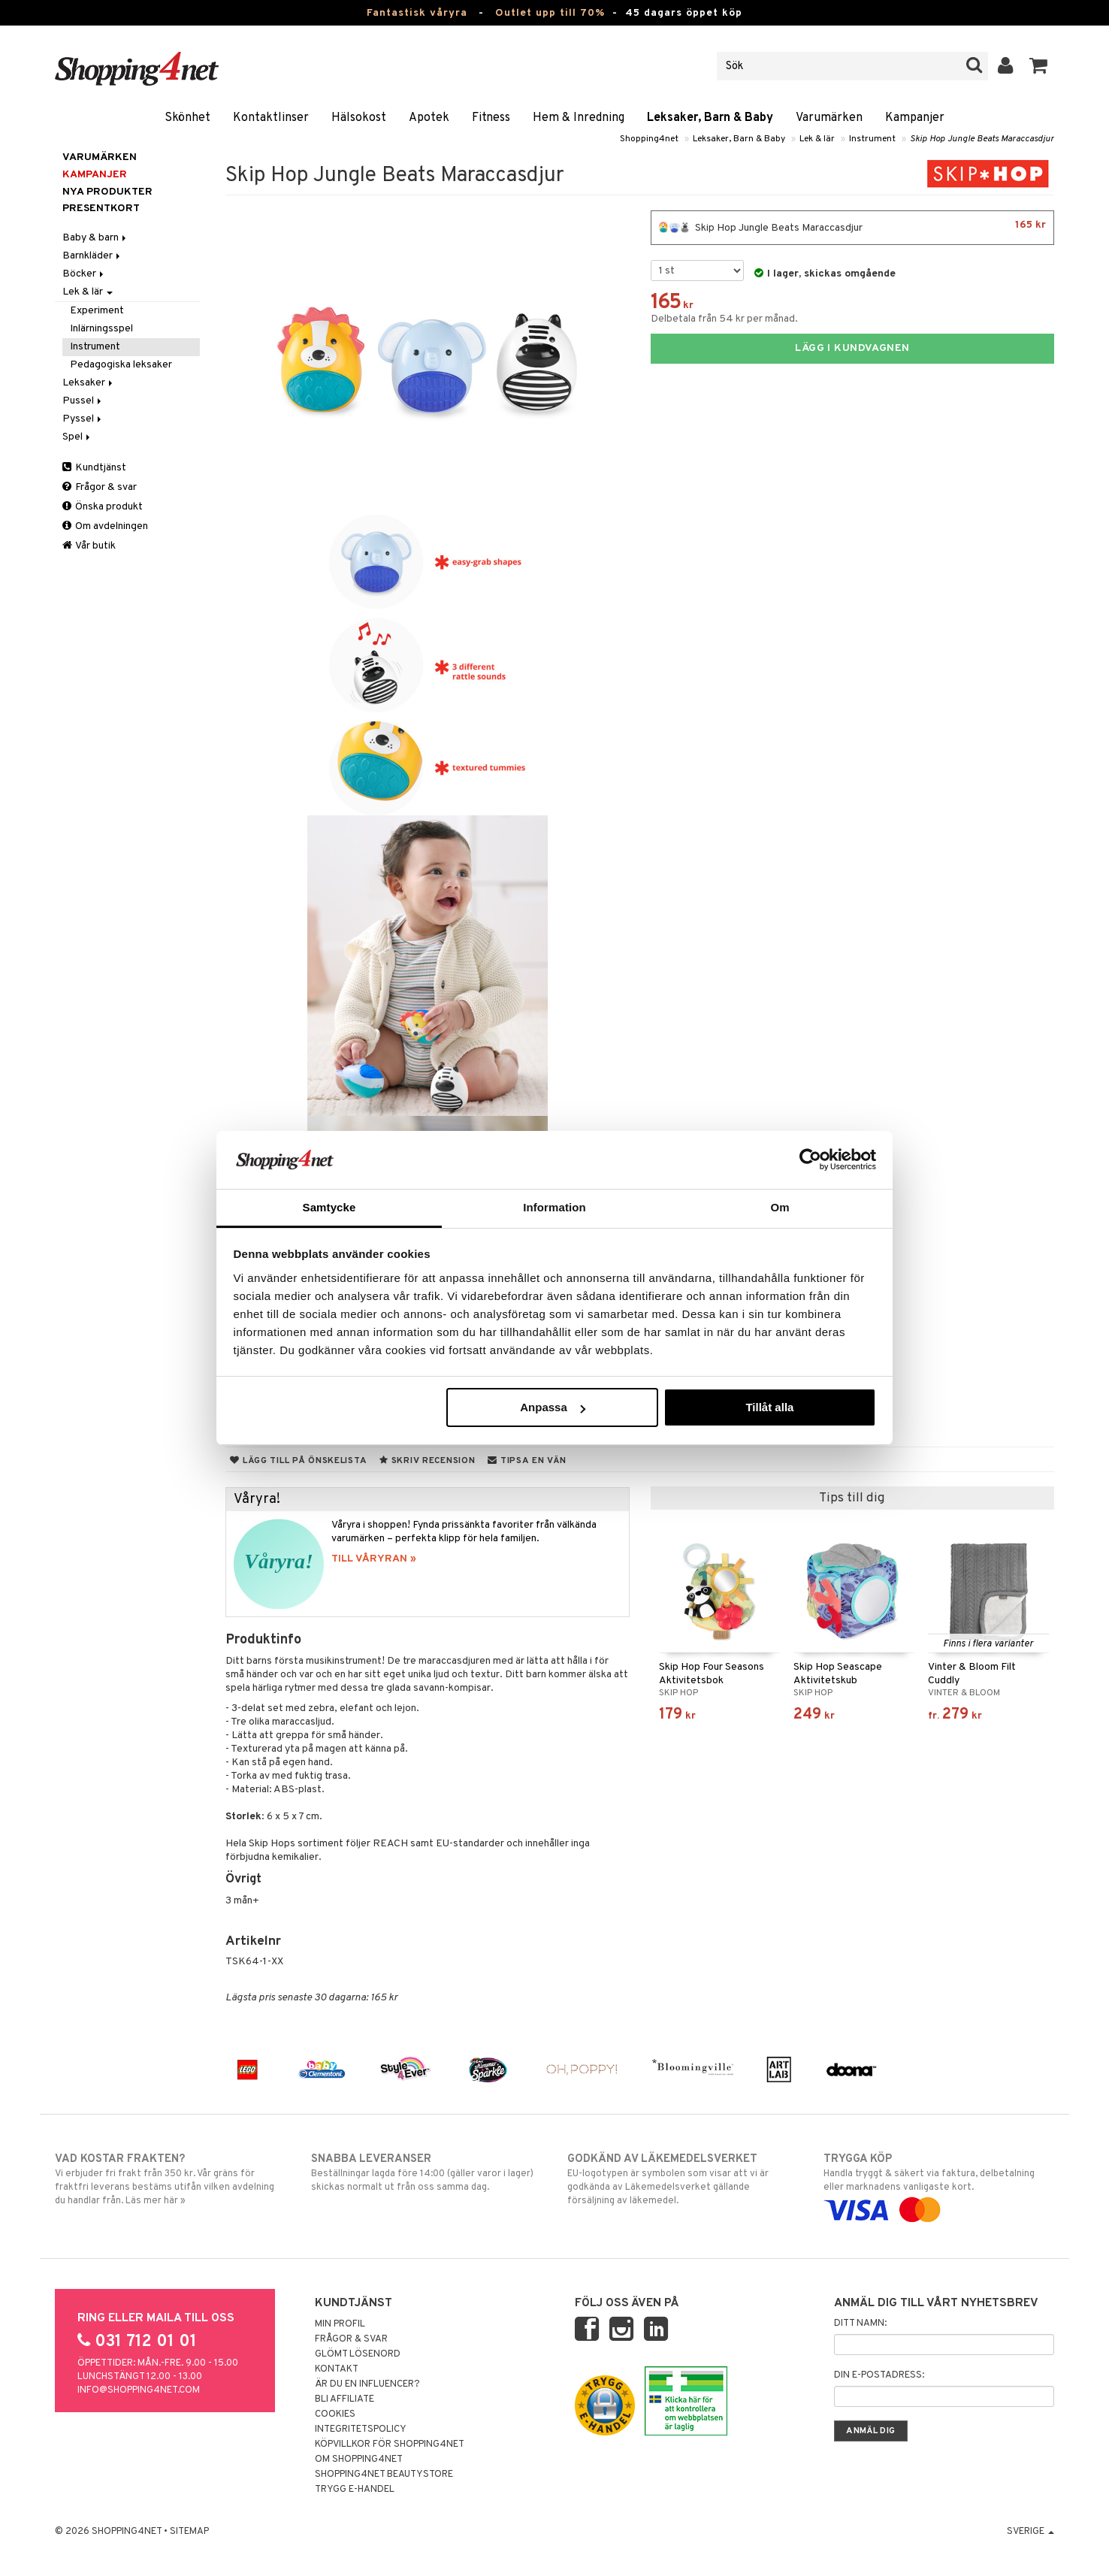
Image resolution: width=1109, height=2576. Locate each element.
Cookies (335, 2414)
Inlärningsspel (101, 328)
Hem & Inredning (578, 117)
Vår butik (89, 546)
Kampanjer (914, 117)
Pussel (83, 401)
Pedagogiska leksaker (121, 364)
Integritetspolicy (360, 2429)
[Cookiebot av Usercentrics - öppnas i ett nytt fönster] (810, 1159)
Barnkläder (92, 255)
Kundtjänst (94, 467)
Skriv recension (427, 1461)
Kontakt (336, 2369)
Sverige (1030, 2532)
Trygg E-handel (354, 2490)
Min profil (340, 2324)
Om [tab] (779, 1207)
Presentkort (101, 208)
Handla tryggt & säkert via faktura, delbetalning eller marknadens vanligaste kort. (938, 2184)
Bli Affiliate (344, 2399)
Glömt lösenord (357, 2354)
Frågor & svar (99, 487)
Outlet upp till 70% (550, 13)
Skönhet (187, 117)
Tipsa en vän (527, 1461)
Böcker (84, 274)
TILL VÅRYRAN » (373, 1559)
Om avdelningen (105, 526)
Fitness (491, 117)
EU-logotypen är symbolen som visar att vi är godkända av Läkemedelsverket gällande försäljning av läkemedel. (682, 2179)
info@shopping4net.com (138, 2390)
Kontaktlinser (271, 117)
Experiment (97, 310)
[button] (1038, 66)
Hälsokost (358, 117)
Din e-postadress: (879, 2375)
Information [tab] (554, 1207)
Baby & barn (95, 237)
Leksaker (88, 382)
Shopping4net (649, 139)
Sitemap (189, 2532)
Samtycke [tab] (329, 1207)
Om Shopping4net (359, 2460)
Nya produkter (107, 192)
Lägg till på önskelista (298, 1461)
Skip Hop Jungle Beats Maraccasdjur (982, 139)
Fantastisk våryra (417, 13)
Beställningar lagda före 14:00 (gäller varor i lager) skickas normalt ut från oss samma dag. (426, 2172)
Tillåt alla (769, 1407)
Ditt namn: (860, 2323)
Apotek (429, 117)
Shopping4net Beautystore (384, 2475)
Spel (77, 437)
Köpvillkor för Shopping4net (389, 2444)
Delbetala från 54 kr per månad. (724, 319)
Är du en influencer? (367, 2384)
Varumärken (829, 117)
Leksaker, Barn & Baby (710, 117)
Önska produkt (102, 506)
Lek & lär (817, 139)
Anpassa (552, 1407)
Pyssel (83, 419)
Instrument (872, 139)
